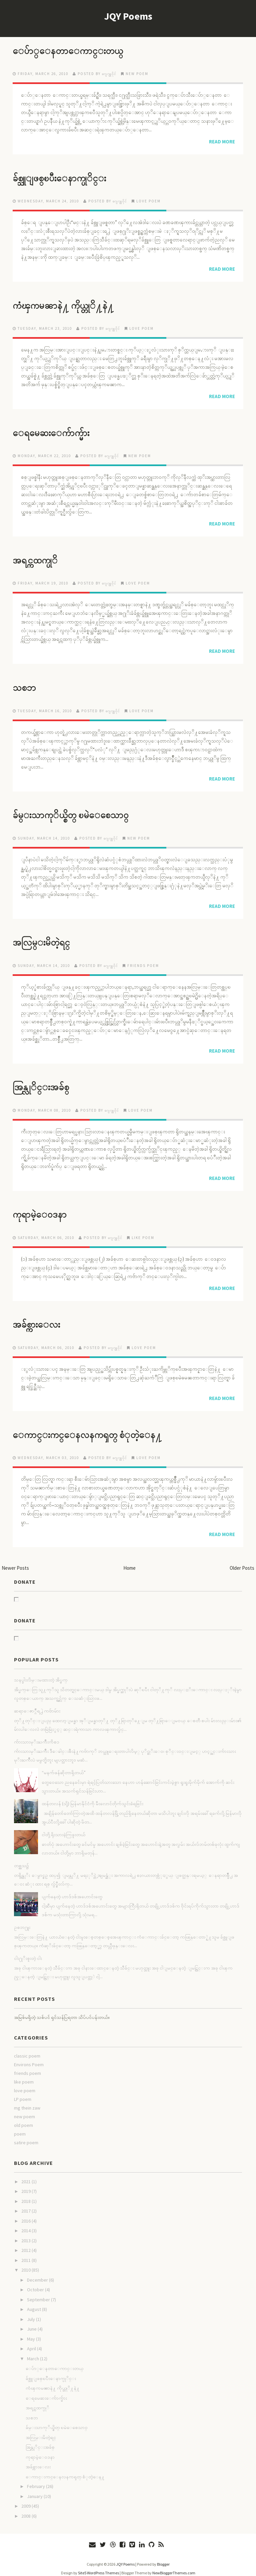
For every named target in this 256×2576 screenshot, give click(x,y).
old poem (23, 2117)
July (31, 2311)
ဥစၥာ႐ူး (22, 1919)
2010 (26, 2262)
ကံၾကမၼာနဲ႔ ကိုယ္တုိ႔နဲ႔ (71, 303)
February (36, 2478)
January (35, 2488)
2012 (26, 2242)
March (33, 2351)
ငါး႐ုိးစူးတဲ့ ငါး (28, 1950)
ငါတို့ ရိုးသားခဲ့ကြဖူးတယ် (63, 1826)
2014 (26, 2223)
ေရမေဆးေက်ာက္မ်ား (57, 430)
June (32, 2321)
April (31, 2341)
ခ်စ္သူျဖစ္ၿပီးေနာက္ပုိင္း (67, 177)
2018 (26, 2193)
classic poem (27, 2048)
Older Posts (242, 1560)
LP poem (22, 2091)
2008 (26, 2508)
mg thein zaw (27, 2100)
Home (129, 1560)
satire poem (26, 2135)
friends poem (143, 960)
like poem (143, 1231)
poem (20, 2126)
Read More (222, 141)
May (31, 2331)
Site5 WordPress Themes (98, 2564)
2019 (26, 2183)
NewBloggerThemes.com (173, 2564)
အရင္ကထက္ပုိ (39, 557)
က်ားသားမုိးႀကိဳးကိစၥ (36, 1734)
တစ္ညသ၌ (21, 1857)
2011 (26, 2252)
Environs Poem (29, 2057)
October (35, 2282)
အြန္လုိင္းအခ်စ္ (45, 1081)
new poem (137, 73)
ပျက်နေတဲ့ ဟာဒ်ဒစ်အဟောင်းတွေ (72, 1888)
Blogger (163, 2556)
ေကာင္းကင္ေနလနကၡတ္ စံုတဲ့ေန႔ (99, 1427)
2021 (26, 2174)
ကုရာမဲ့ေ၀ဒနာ (44, 1208)
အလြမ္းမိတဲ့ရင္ (46, 937)
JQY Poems (128, 16)
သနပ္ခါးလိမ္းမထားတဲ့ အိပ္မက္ (41, 1672)
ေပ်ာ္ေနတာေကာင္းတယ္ (76, 50)
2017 (26, 2203)
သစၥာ (26, 684)
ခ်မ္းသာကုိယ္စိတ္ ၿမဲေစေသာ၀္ (80, 810)
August (34, 2301)
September (38, 2292)
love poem (148, 199)
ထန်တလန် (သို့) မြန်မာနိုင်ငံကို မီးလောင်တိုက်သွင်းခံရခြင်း (92, 1795)
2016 (26, 2213)
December (37, 2272)
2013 (26, 2233)
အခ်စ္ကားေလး (40, 1317)
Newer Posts (15, 1560)
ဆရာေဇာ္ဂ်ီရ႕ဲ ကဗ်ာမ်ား (37, 1703)
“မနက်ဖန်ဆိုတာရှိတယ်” (64, 1764)
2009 (26, 2498)
